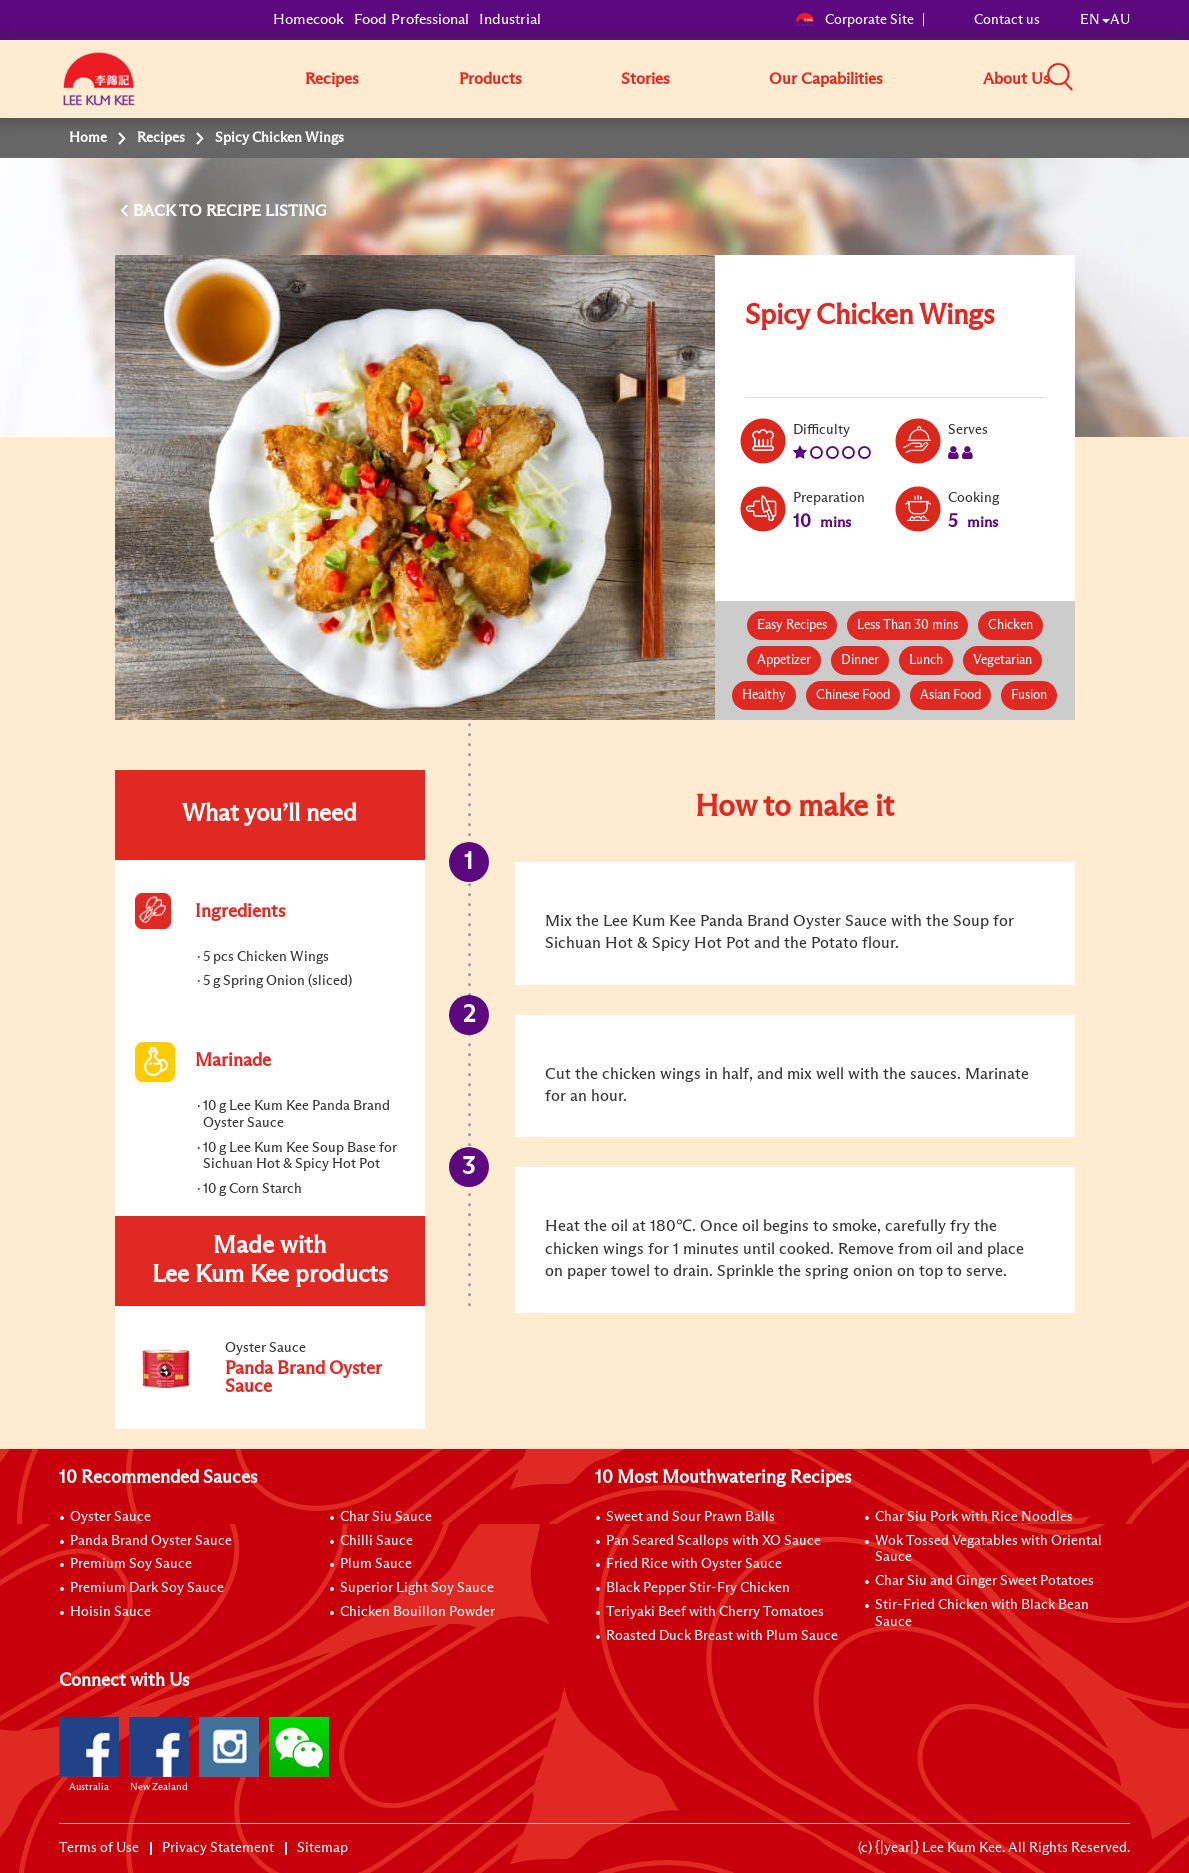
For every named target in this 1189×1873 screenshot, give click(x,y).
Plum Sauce (376, 1564)
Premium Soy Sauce (131, 1564)
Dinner (860, 660)
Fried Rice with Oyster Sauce (694, 1564)
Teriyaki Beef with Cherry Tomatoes (715, 1612)
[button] (1137, 78)
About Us (1016, 79)
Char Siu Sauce (386, 1517)
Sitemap (322, 1848)
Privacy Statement (218, 1848)
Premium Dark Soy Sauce (147, 1588)
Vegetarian (1002, 660)
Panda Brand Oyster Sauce (151, 1541)
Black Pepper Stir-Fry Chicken (698, 1588)
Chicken (1010, 625)
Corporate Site (854, 20)
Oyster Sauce (110, 1517)
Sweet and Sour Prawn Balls (690, 1517)
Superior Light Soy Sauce (417, 1588)
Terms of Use (99, 1848)
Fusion (1029, 695)
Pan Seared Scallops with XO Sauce (713, 1541)
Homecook (308, 19)
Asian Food (950, 695)
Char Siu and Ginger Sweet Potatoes (984, 1581)
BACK (156, 211)
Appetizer (784, 660)
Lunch (926, 660)
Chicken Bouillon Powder (417, 1612)
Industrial (510, 19)
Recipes (332, 79)
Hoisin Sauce (110, 1612)
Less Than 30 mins (907, 625)
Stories (645, 79)
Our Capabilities (826, 79)
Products (490, 79)
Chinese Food (853, 695)
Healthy (764, 695)
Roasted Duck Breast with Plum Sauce (722, 1636)
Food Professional (411, 19)
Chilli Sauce (376, 1541)
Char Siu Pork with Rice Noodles (974, 1517)
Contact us (1007, 20)
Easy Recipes (792, 625)
